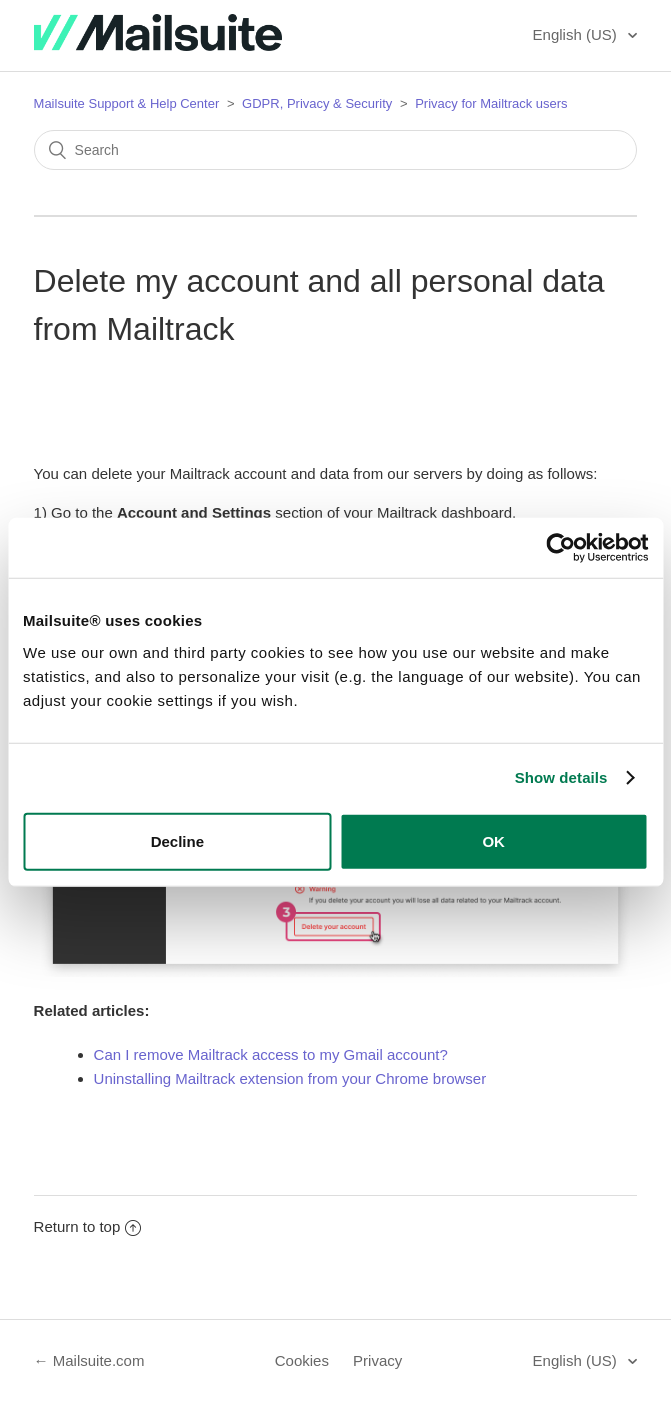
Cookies (302, 1360)
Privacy (377, 1360)
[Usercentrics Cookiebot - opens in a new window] (560, 548)
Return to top (88, 1226)
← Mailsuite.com (89, 1360)
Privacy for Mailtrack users (491, 103)
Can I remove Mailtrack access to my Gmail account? (271, 1054)
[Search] (336, 150)
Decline (177, 840)
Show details (561, 777)
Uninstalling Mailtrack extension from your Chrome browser (290, 1078)
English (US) (577, 34)
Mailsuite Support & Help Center (127, 103)
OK (493, 840)
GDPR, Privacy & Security (319, 103)
